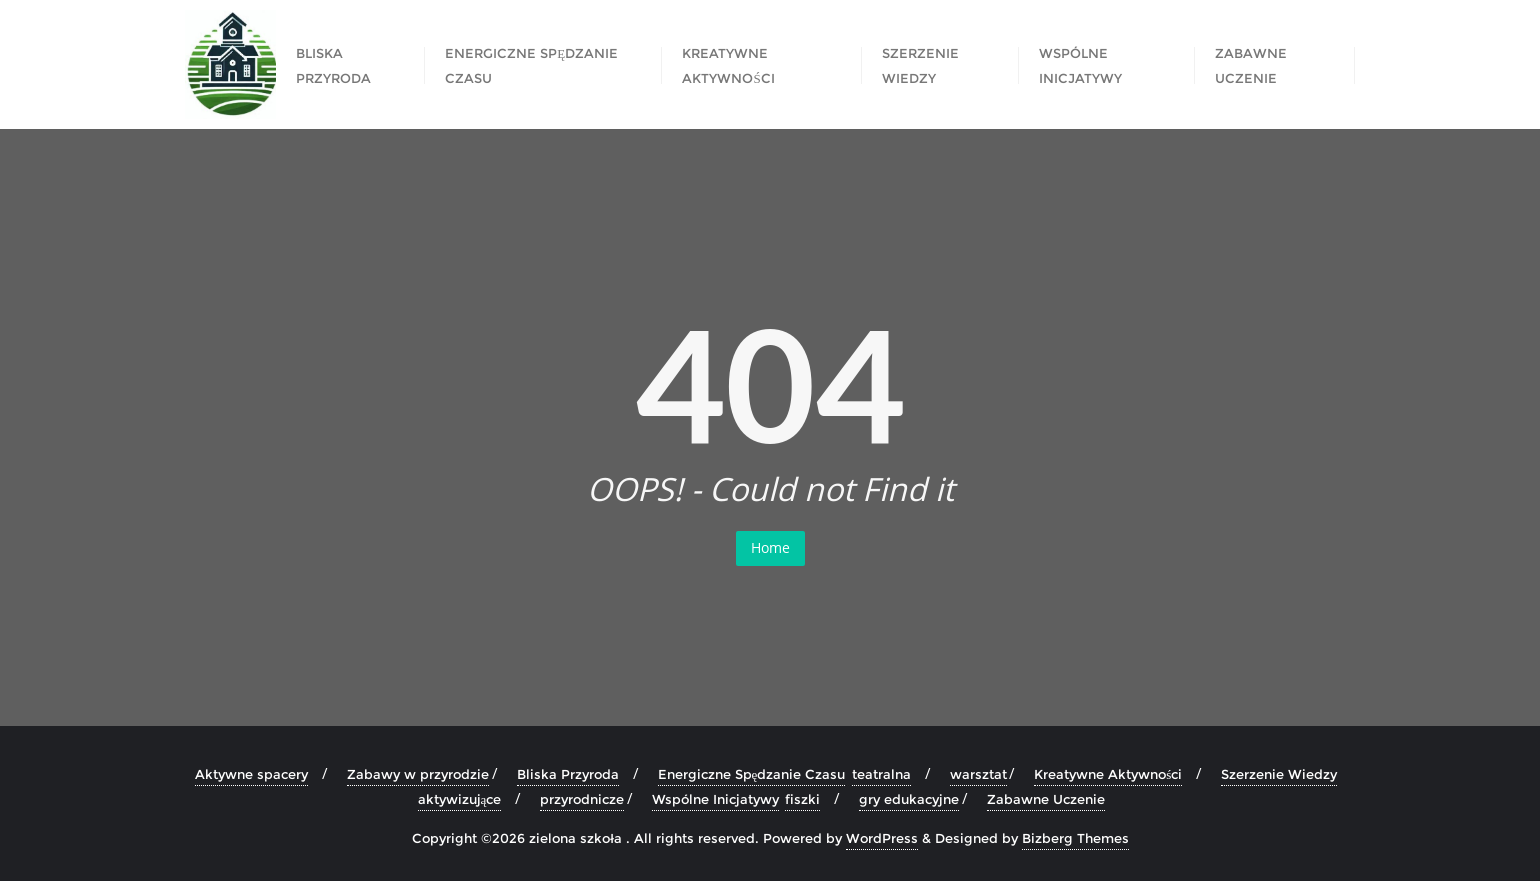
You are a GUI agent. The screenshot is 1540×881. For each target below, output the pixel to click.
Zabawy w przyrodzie (418, 774)
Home (770, 547)
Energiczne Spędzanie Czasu (531, 65)
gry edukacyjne (909, 799)
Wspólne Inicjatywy (1080, 65)
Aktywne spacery (251, 774)
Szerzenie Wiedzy (920, 65)
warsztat (978, 774)
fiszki (802, 799)
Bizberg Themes (1075, 838)
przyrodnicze (582, 799)
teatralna (881, 774)
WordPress (882, 838)
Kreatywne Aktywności (728, 65)
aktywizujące (460, 799)
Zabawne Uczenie (1251, 65)
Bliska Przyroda (333, 65)
